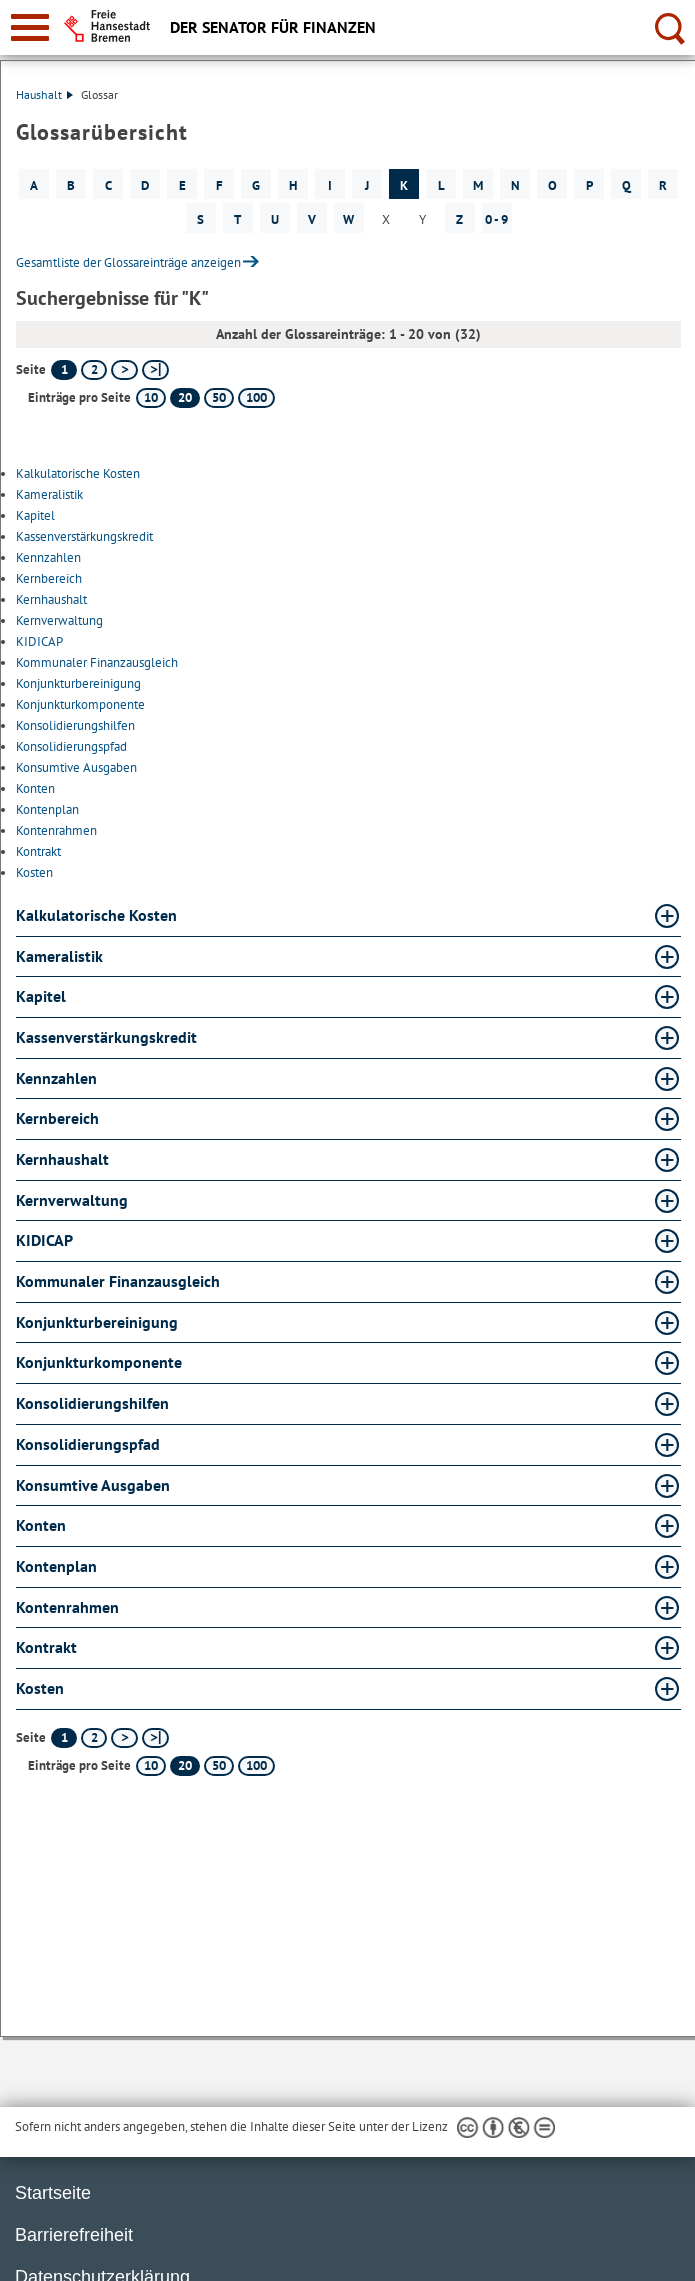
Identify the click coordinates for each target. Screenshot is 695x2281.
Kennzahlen (48, 557)
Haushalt (44, 94)
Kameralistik (49, 494)
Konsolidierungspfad (71, 746)
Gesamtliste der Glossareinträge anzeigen (128, 262)
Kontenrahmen (56, 830)
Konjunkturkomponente (80, 704)
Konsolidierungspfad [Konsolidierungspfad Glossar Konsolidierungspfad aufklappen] (88, 1444)
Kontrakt (38, 851)
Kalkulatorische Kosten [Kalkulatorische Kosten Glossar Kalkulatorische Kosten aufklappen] (96, 915)
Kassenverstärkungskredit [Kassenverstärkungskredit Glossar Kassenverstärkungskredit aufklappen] (106, 1037)
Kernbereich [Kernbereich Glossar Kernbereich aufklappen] (57, 1118)
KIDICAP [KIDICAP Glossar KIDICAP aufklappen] (44, 1240)
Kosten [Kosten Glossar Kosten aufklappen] (40, 1688)
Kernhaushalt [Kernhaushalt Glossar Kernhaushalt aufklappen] (62, 1159)
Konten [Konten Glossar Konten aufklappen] (41, 1525)
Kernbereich (49, 578)
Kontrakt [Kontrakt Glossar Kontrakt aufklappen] (46, 1647)
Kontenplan (47, 809)
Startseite (53, 2193)
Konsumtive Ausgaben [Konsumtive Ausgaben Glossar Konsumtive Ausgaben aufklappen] (93, 1485)
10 (151, 397)
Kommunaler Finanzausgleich (97, 662)
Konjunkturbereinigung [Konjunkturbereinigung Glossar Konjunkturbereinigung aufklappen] (97, 1322)
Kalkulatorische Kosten (78, 473)
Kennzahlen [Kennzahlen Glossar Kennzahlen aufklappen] (56, 1078)
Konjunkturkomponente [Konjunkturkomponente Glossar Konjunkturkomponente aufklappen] (99, 1362)
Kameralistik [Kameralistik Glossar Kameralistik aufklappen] (59, 956)
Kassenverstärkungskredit (84, 536)
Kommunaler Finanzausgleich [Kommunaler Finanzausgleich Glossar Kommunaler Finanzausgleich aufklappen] (118, 1281)
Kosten (34, 872)
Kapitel (35, 515)
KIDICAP (39, 641)
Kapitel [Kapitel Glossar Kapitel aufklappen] (41, 996)
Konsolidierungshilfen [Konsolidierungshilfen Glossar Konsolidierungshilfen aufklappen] (92, 1403)
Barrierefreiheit (74, 2235)
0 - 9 (496, 219)
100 (256, 397)
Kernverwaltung (59, 620)
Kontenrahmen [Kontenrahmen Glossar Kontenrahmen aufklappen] (67, 1607)
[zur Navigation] (30, 27)
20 (185, 397)
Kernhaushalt (51, 599)
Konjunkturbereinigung (78, 683)
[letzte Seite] (155, 370)
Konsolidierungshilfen (75, 725)
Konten (35, 788)
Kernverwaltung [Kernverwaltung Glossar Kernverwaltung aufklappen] (72, 1200)
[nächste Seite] (124, 370)
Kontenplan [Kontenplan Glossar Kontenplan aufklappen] (56, 1566)
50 (219, 397)
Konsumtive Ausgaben (76, 767)
